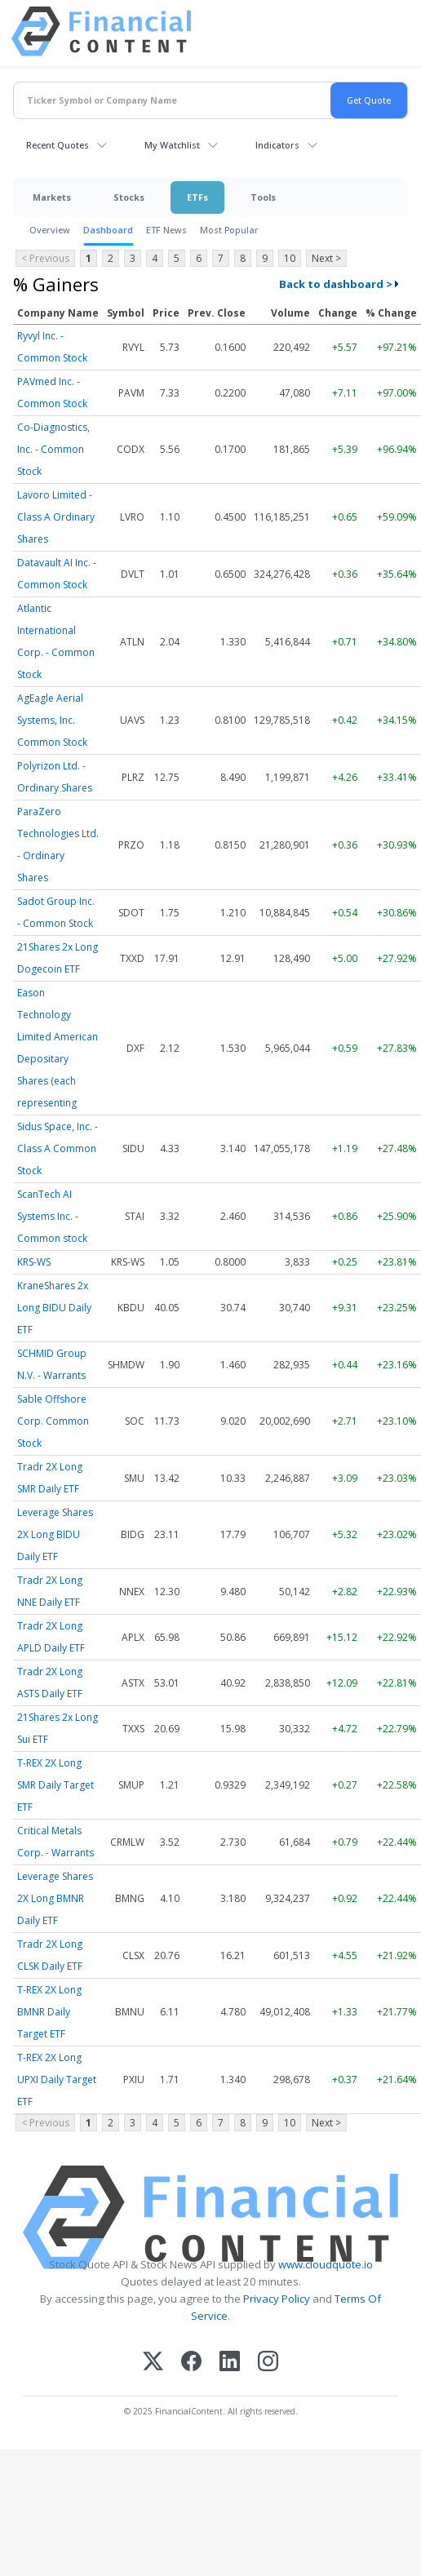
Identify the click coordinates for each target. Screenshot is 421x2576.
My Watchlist (172, 145)
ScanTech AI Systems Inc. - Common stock (52, 1216)
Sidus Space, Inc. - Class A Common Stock (57, 1148)
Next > (326, 258)
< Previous (45, 258)
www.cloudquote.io (325, 2264)
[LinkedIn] (229, 2362)
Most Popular (229, 230)
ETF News (166, 230)
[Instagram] (268, 2362)
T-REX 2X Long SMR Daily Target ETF (55, 1785)
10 (289, 258)
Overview (49, 230)
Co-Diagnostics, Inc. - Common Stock (53, 449)
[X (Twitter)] (153, 2362)
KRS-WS (34, 1262)
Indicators (277, 145)
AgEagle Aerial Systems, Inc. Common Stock (52, 720)
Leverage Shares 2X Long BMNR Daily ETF (55, 1898)
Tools (263, 197)
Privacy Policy (276, 2298)
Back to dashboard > (335, 284)
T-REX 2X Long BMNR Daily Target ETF (49, 2012)
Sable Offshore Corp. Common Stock (53, 1421)
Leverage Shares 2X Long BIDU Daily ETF (55, 1534)
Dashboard (108, 230)
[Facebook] (191, 2362)
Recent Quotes (57, 145)
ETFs (197, 197)
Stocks (128, 197)
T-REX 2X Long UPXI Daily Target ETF (56, 2079)
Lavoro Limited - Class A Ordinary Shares (56, 517)
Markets (52, 197)
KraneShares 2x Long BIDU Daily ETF (54, 1308)
